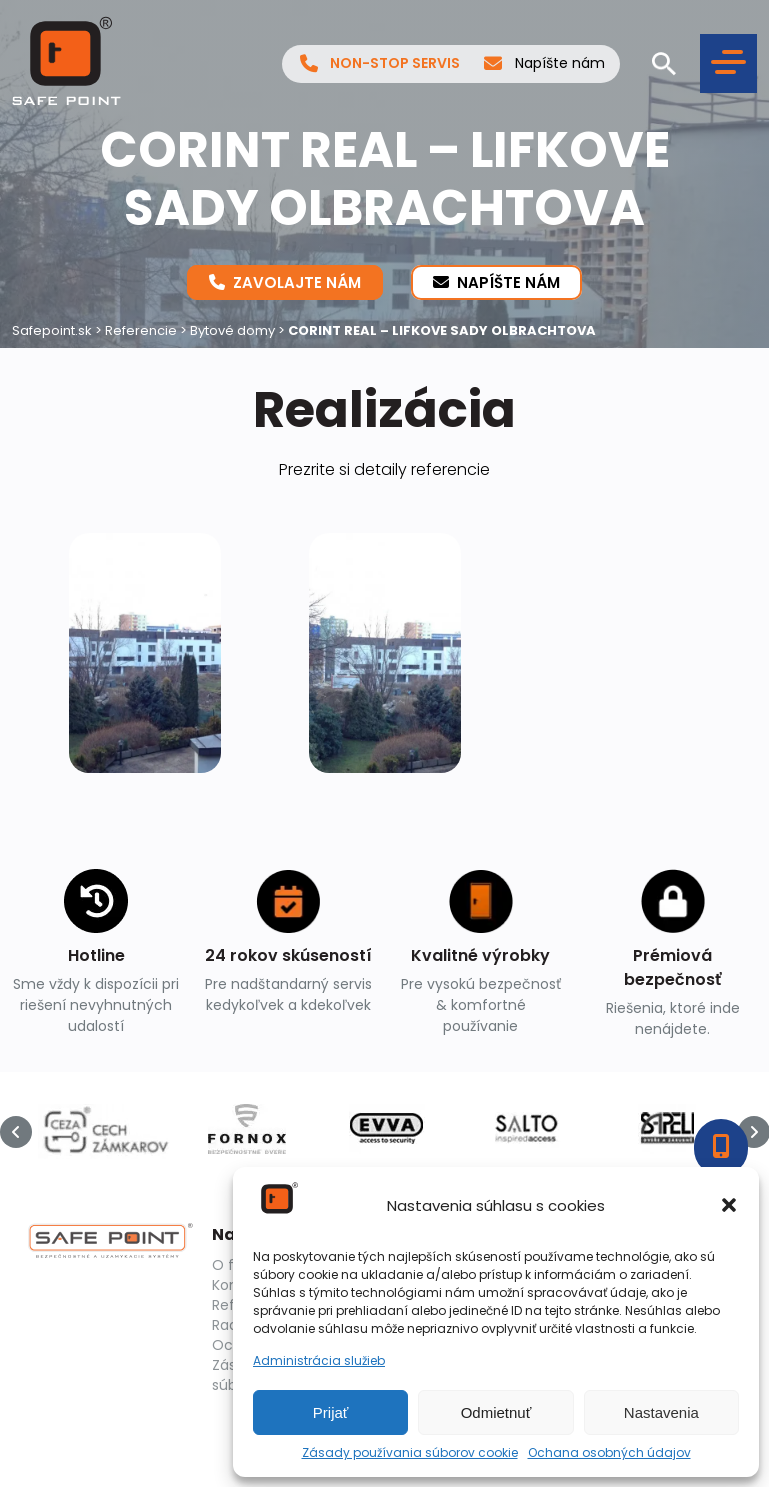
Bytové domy (232, 330)
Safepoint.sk (52, 330)
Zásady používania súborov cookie (410, 1453)
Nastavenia (661, 1412)
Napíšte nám (544, 64)
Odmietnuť (496, 1412)
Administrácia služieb (319, 1361)
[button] (729, 1205)
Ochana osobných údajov (609, 1453)
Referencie (141, 330)
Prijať (331, 1412)
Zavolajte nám (285, 282)
